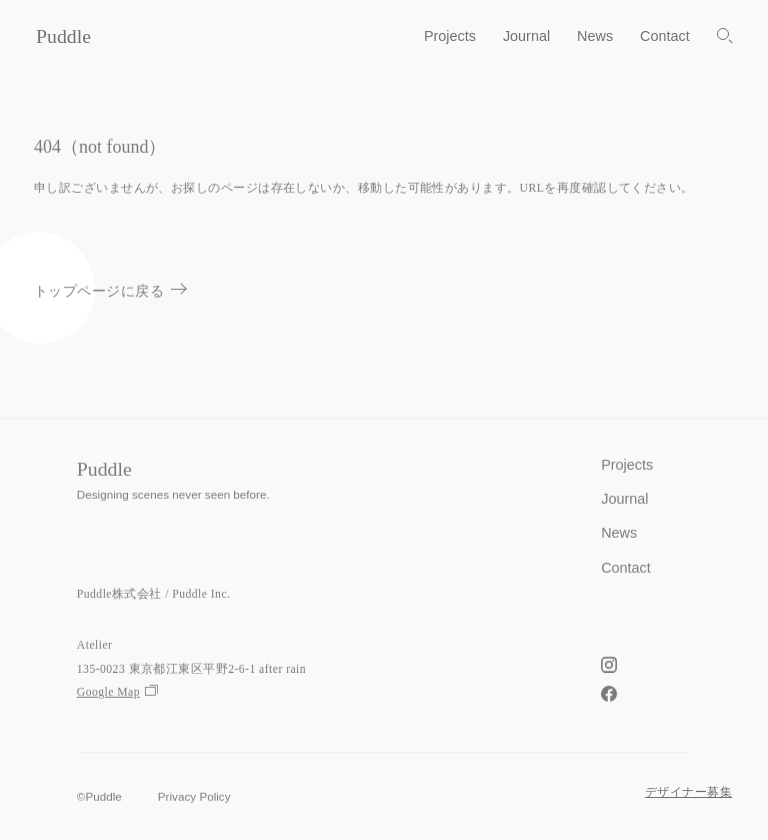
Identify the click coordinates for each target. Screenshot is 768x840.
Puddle (63, 36)
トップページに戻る (110, 292)
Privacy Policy (194, 797)
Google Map (118, 693)
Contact (665, 36)
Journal (526, 36)
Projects (450, 36)
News (595, 36)
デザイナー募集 (688, 792)
